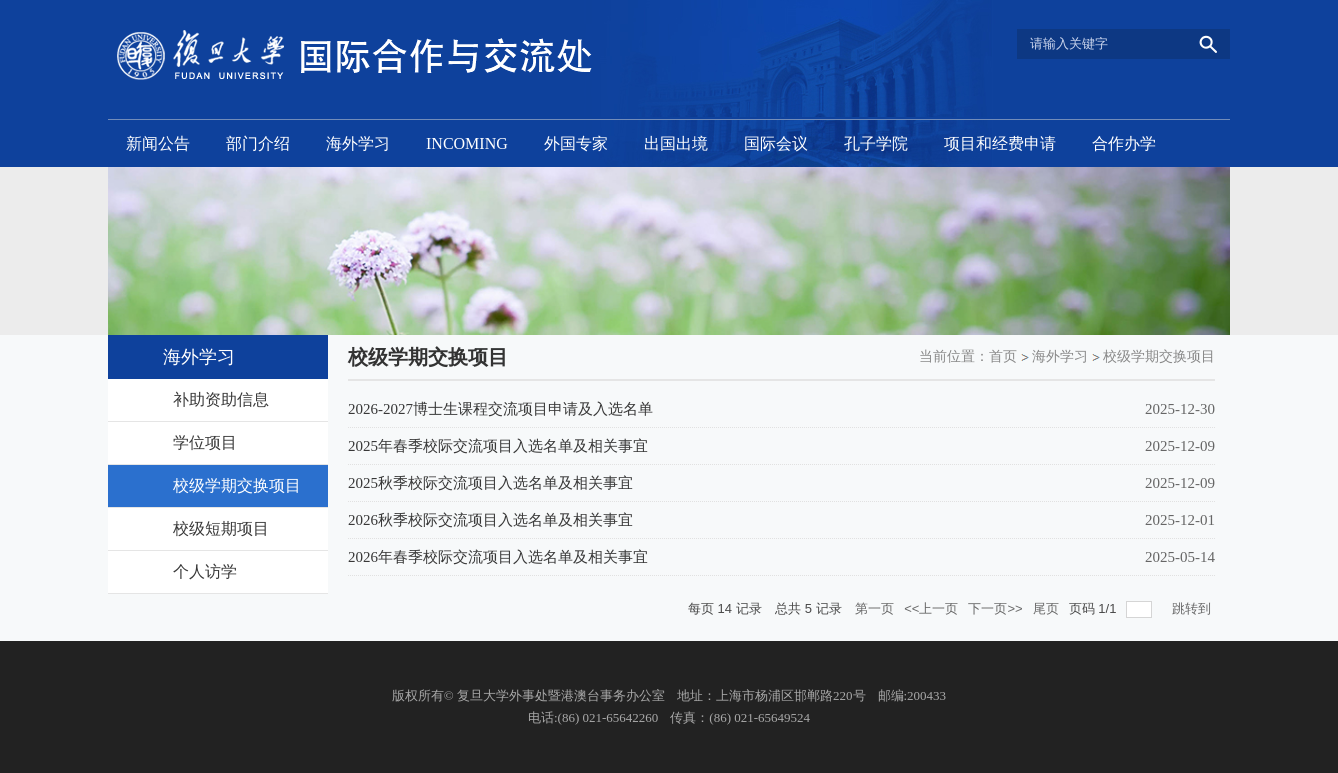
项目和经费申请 (1000, 143)
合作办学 (1124, 143)
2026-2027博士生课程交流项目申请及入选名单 (500, 409)
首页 (1003, 356)
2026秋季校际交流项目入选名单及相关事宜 (490, 520)
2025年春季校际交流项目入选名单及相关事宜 (498, 446)
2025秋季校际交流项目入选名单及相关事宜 (490, 483)
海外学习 (358, 143)
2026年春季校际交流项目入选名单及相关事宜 (498, 557)
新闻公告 (158, 143)
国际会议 (776, 143)
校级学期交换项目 (1159, 356)
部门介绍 (258, 143)
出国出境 (676, 143)
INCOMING (467, 143)
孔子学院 (876, 143)
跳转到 (1193, 608)
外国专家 (576, 143)
